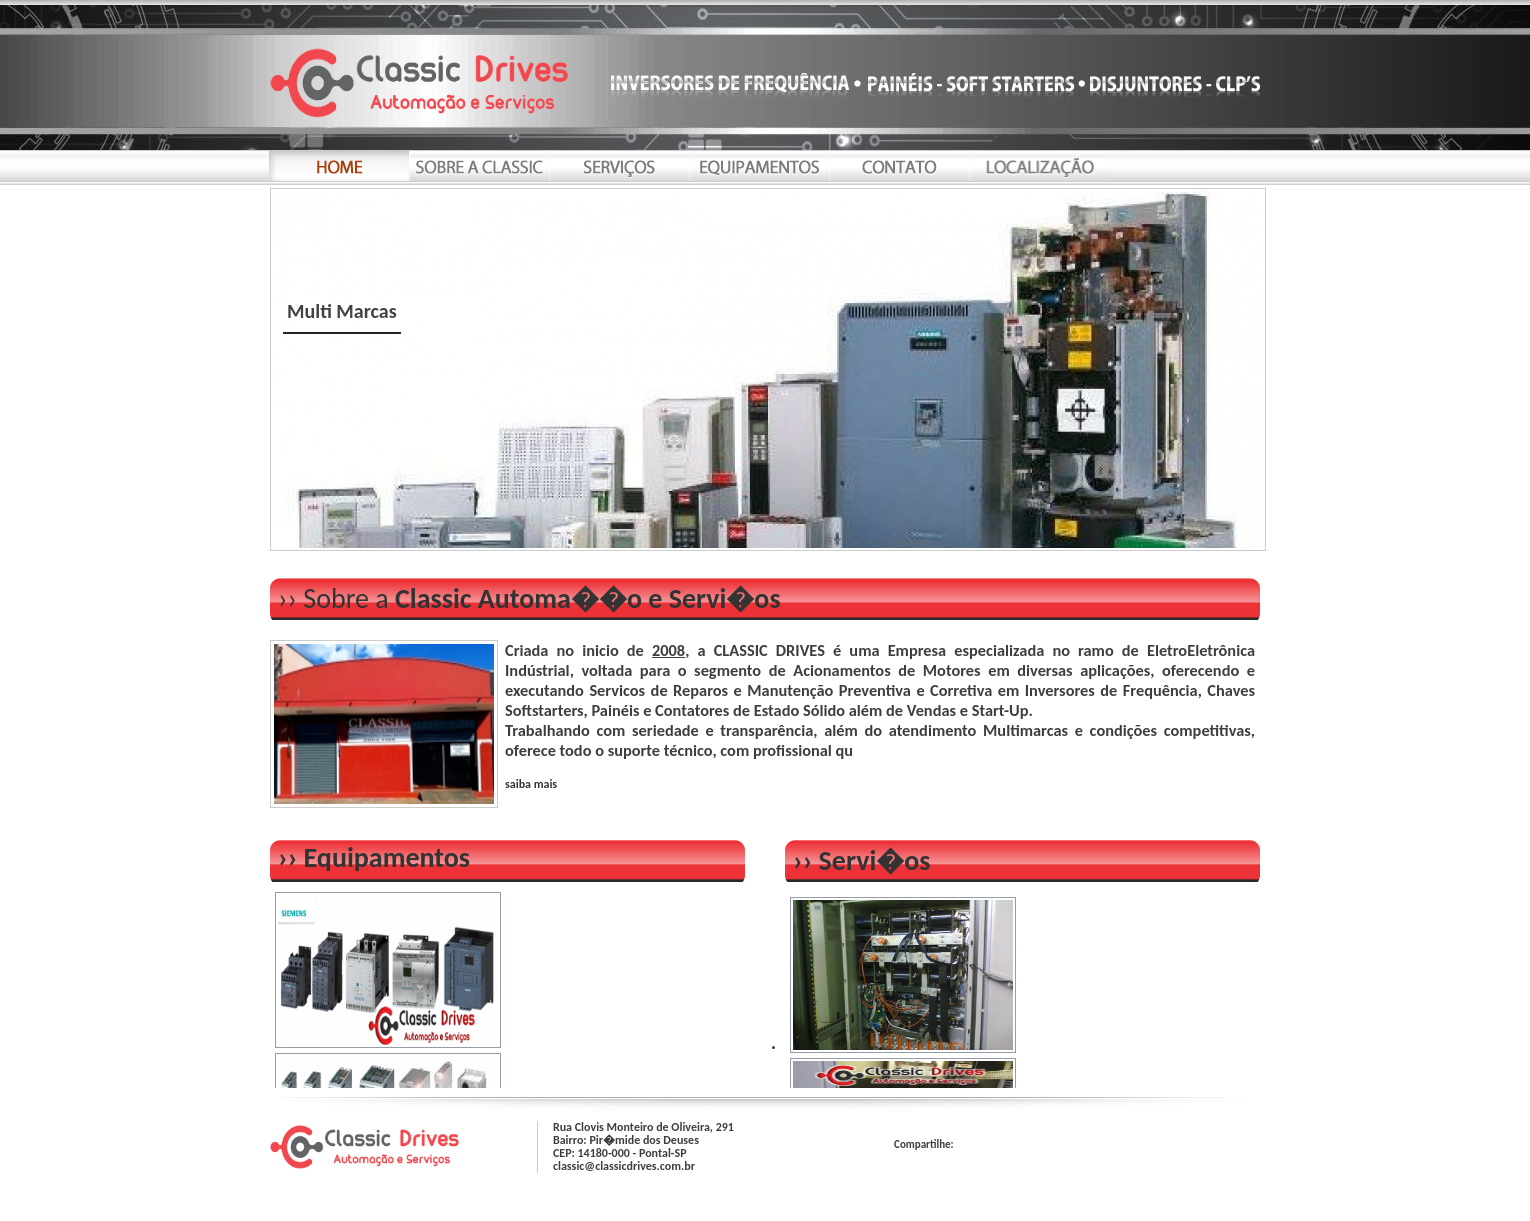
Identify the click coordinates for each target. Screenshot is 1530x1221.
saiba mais (531, 784)
